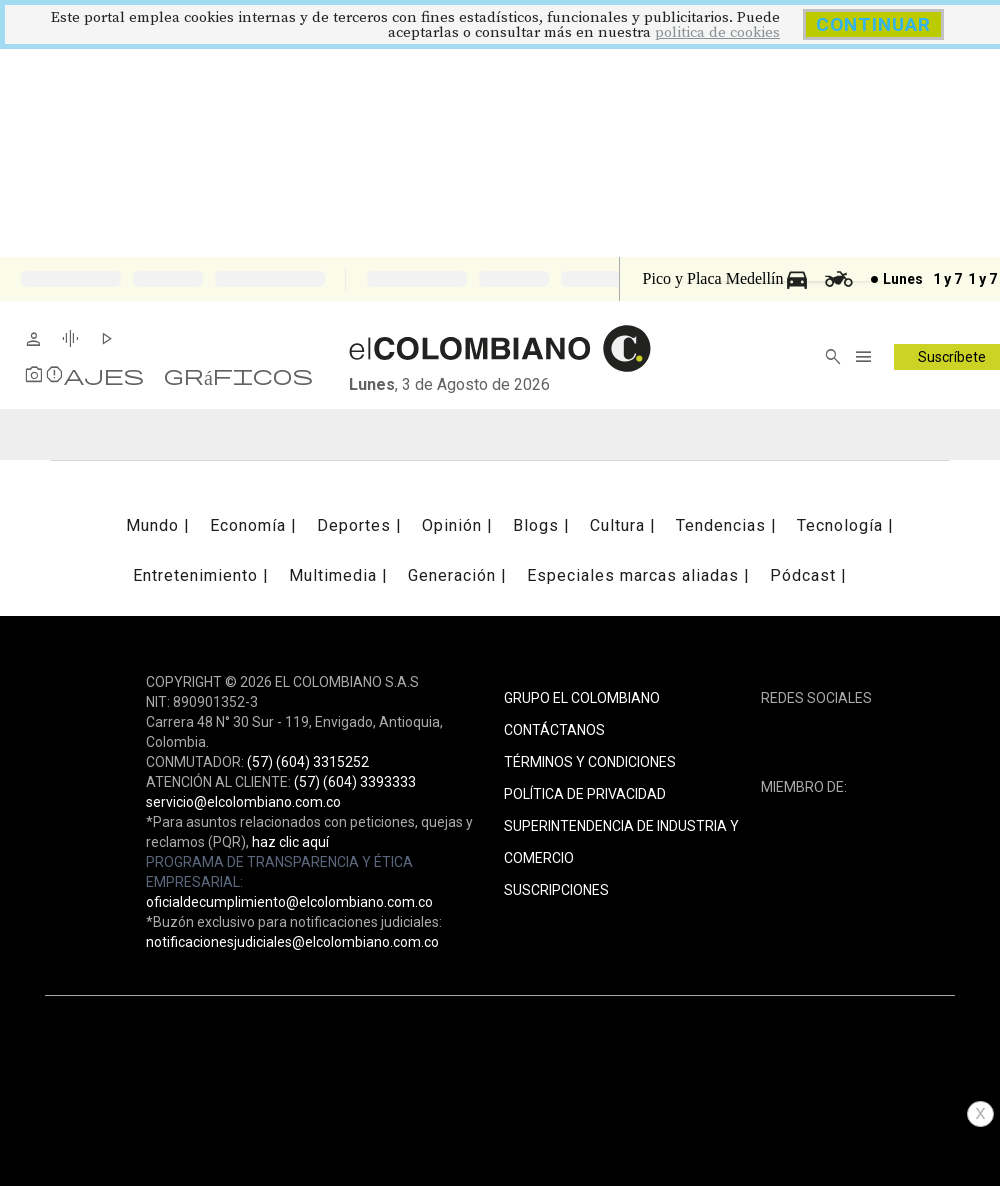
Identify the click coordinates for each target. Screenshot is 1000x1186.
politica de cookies (717, 32)
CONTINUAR (873, 24)
